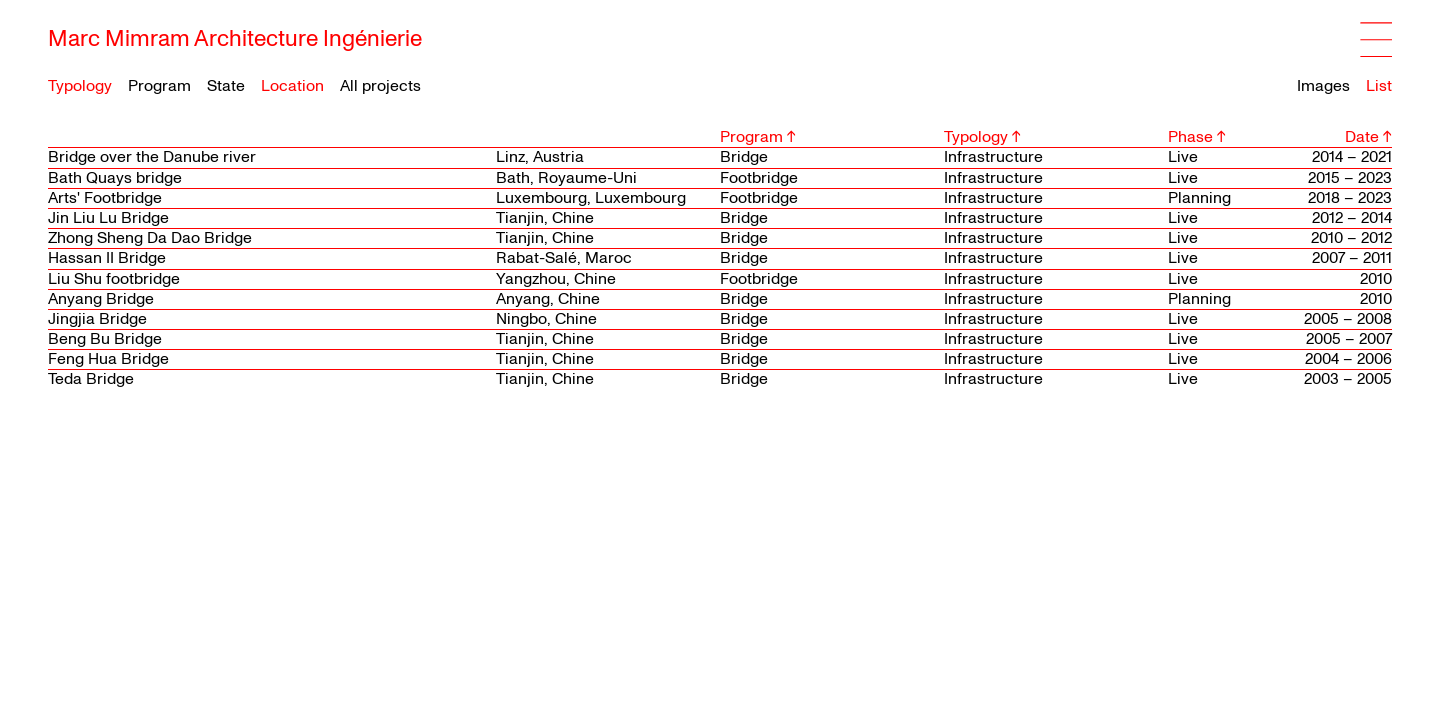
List (1379, 86)
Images (1323, 86)
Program (159, 86)
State (226, 86)
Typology (80, 86)
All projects (380, 86)
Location (292, 86)
